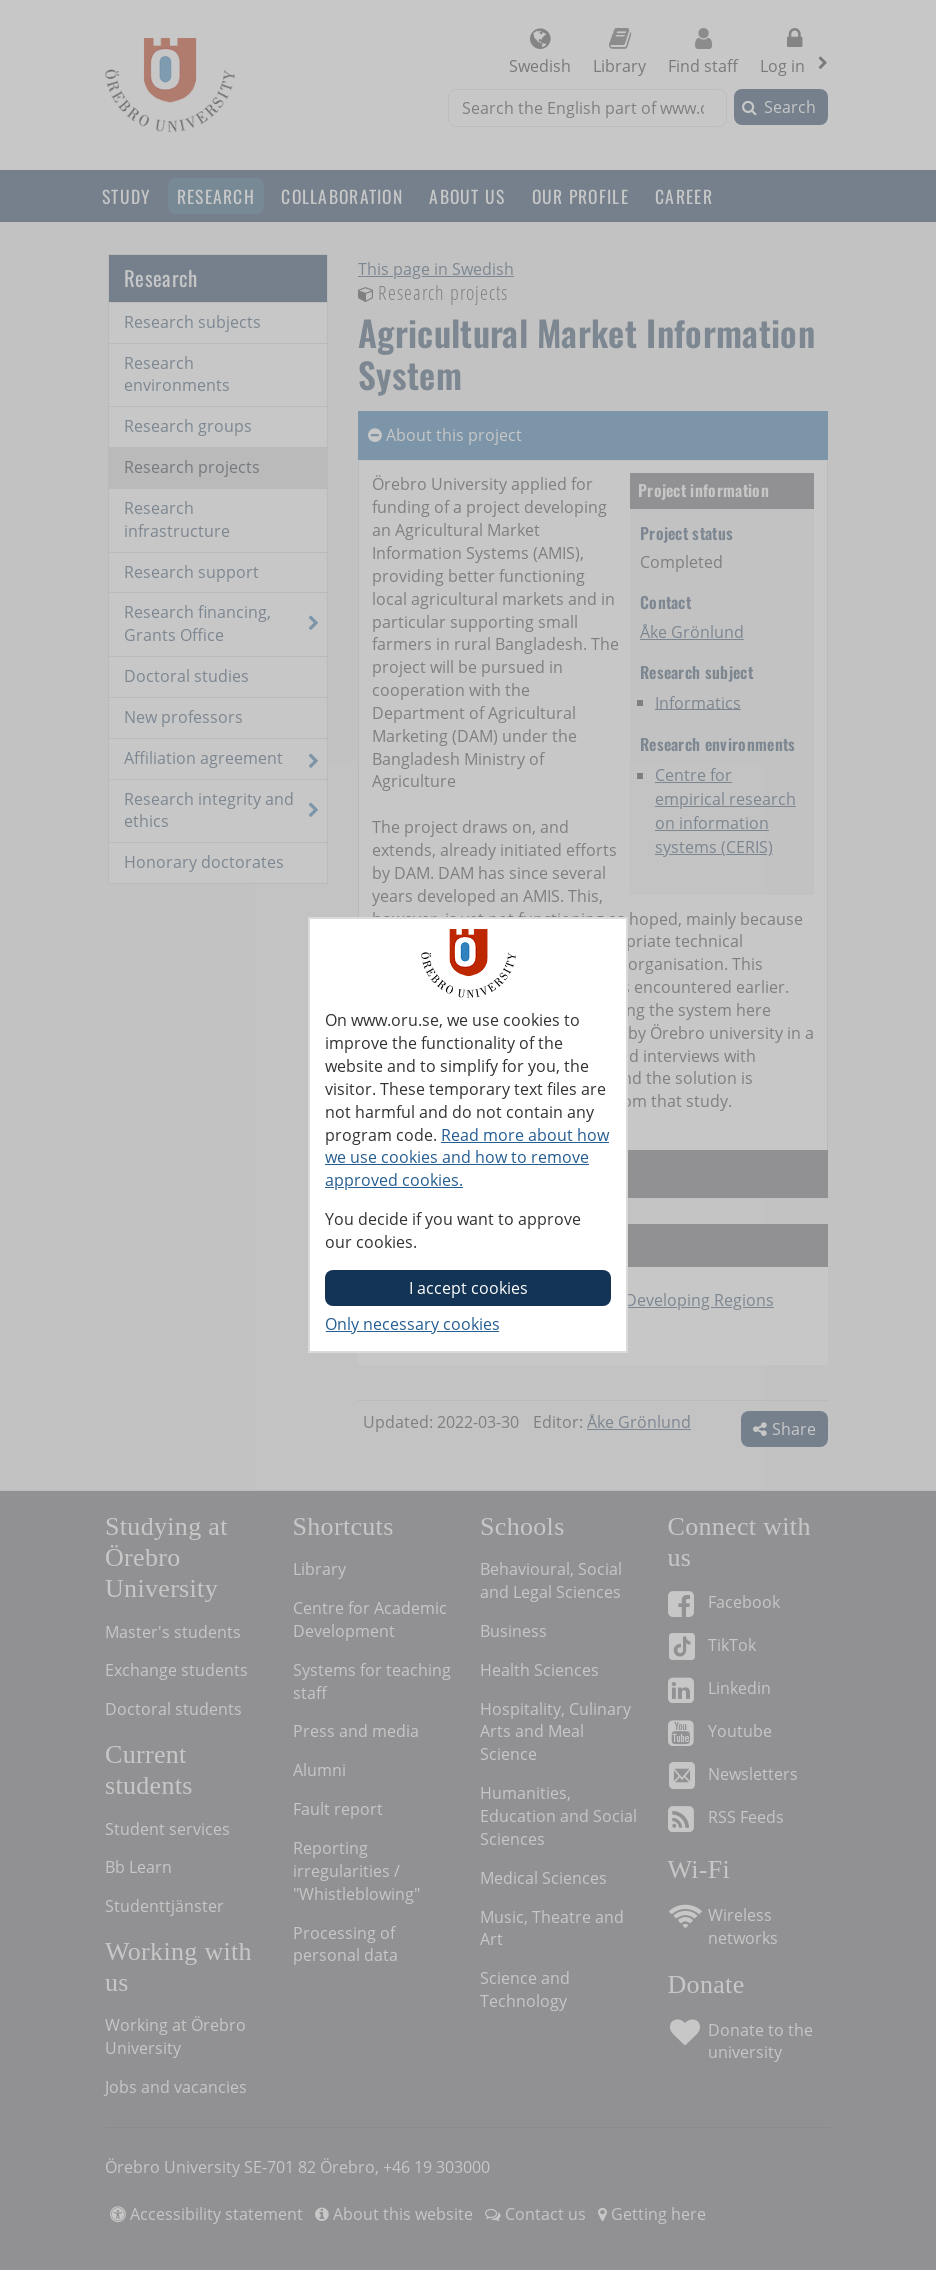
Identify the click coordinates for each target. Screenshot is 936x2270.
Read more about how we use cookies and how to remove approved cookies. (467, 1158)
